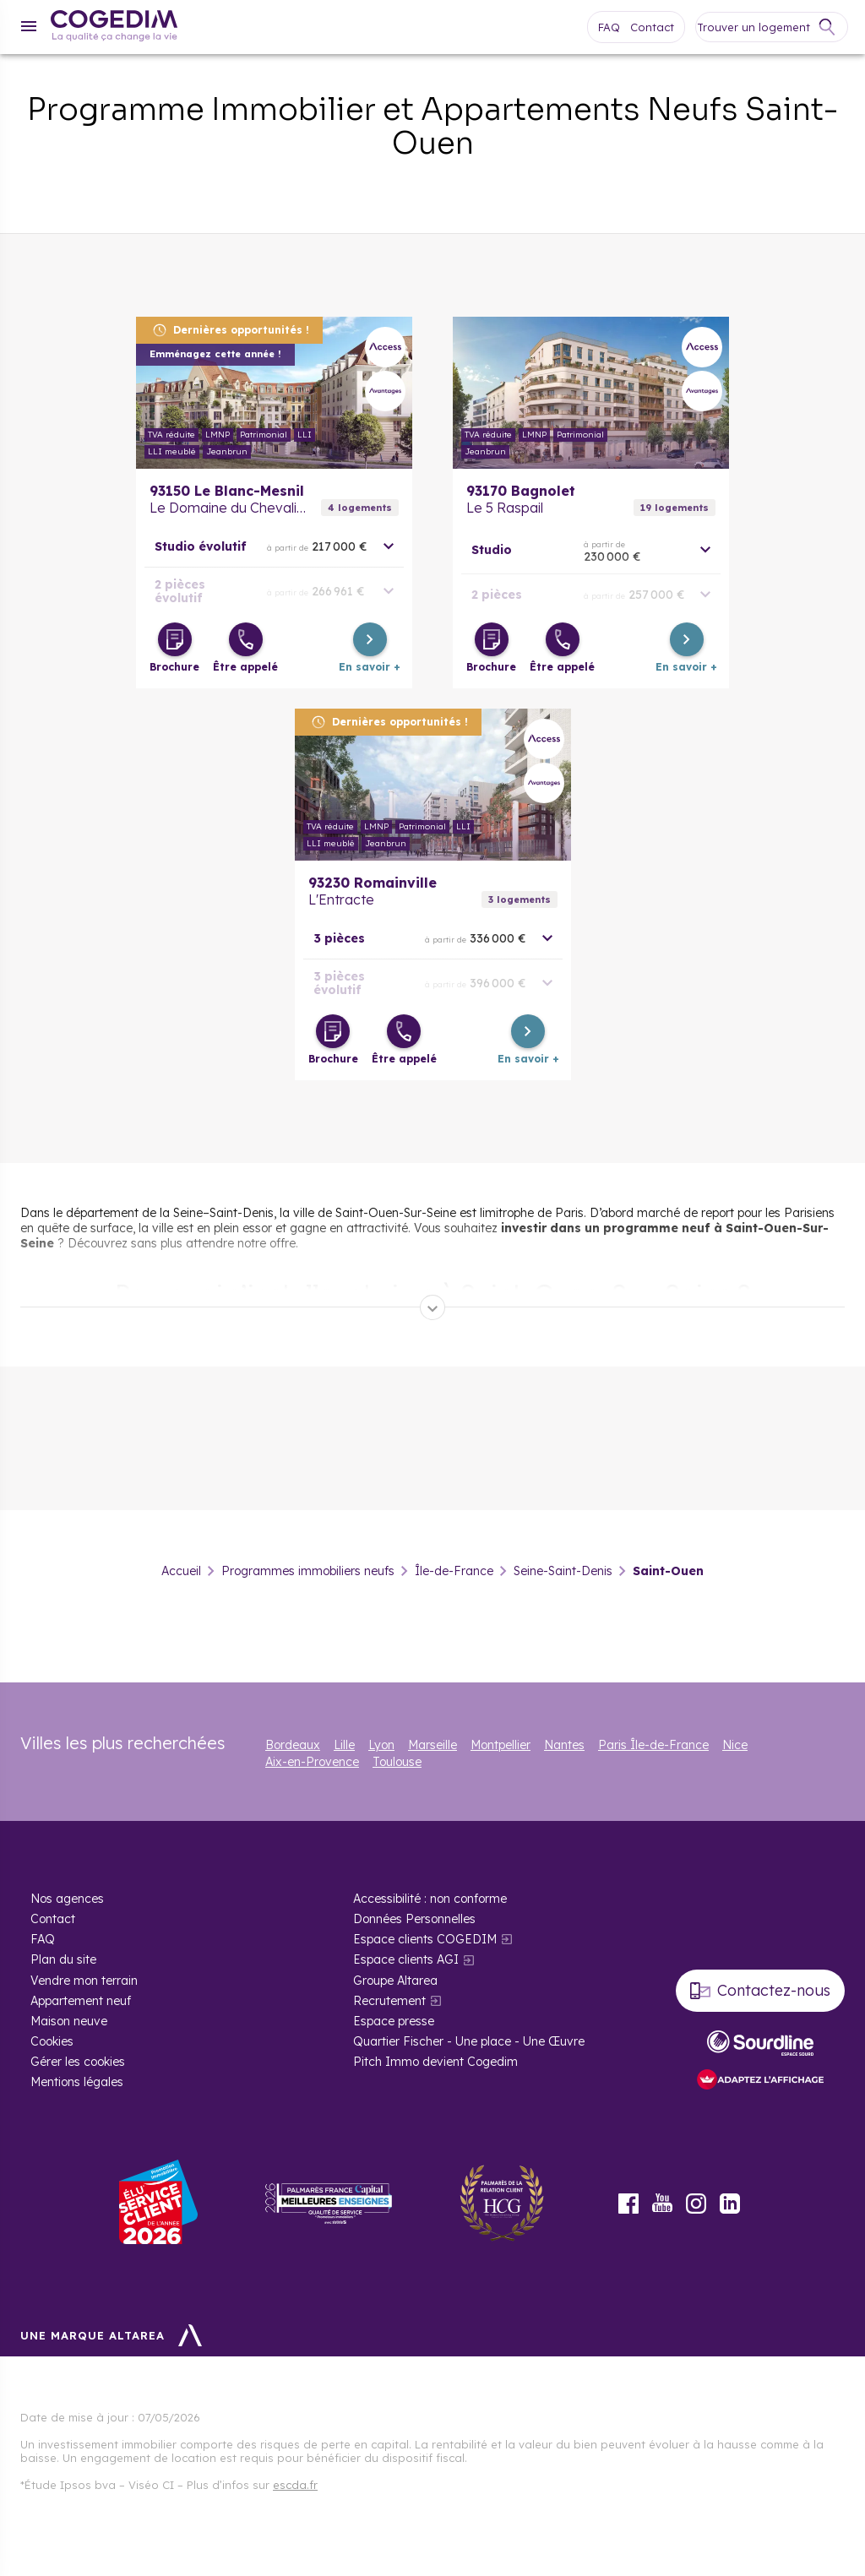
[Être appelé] (246, 639)
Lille (344, 1745)
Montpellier (500, 1745)
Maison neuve (68, 2021)
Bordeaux (292, 1745)
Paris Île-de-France (653, 1745)
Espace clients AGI (406, 1959)
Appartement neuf (80, 2000)
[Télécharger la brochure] (175, 639)
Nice (735, 1745)
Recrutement (389, 2000)
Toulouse (397, 1761)
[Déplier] (432, 1307)
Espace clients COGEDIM (425, 1939)
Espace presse (393, 2021)
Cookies (51, 2041)
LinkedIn (730, 2203)
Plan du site (63, 1959)
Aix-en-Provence (312, 1761)
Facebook (628, 2203)
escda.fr (295, 2485)
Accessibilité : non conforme (430, 1898)
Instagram (696, 2203)
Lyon (381, 1745)
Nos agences (67, 1898)
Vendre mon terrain (84, 1980)
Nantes (564, 1745)
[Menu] (29, 26)
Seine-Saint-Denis (563, 1571)
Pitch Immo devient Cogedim (435, 2061)
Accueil (181, 1571)
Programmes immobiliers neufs (307, 1571)
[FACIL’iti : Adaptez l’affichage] (760, 2080)
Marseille (432, 1745)
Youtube (662, 2203)
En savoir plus (274, 393)
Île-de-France (454, 1571)
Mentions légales (76, 2082)
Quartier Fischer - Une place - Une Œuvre (469, 2041)
